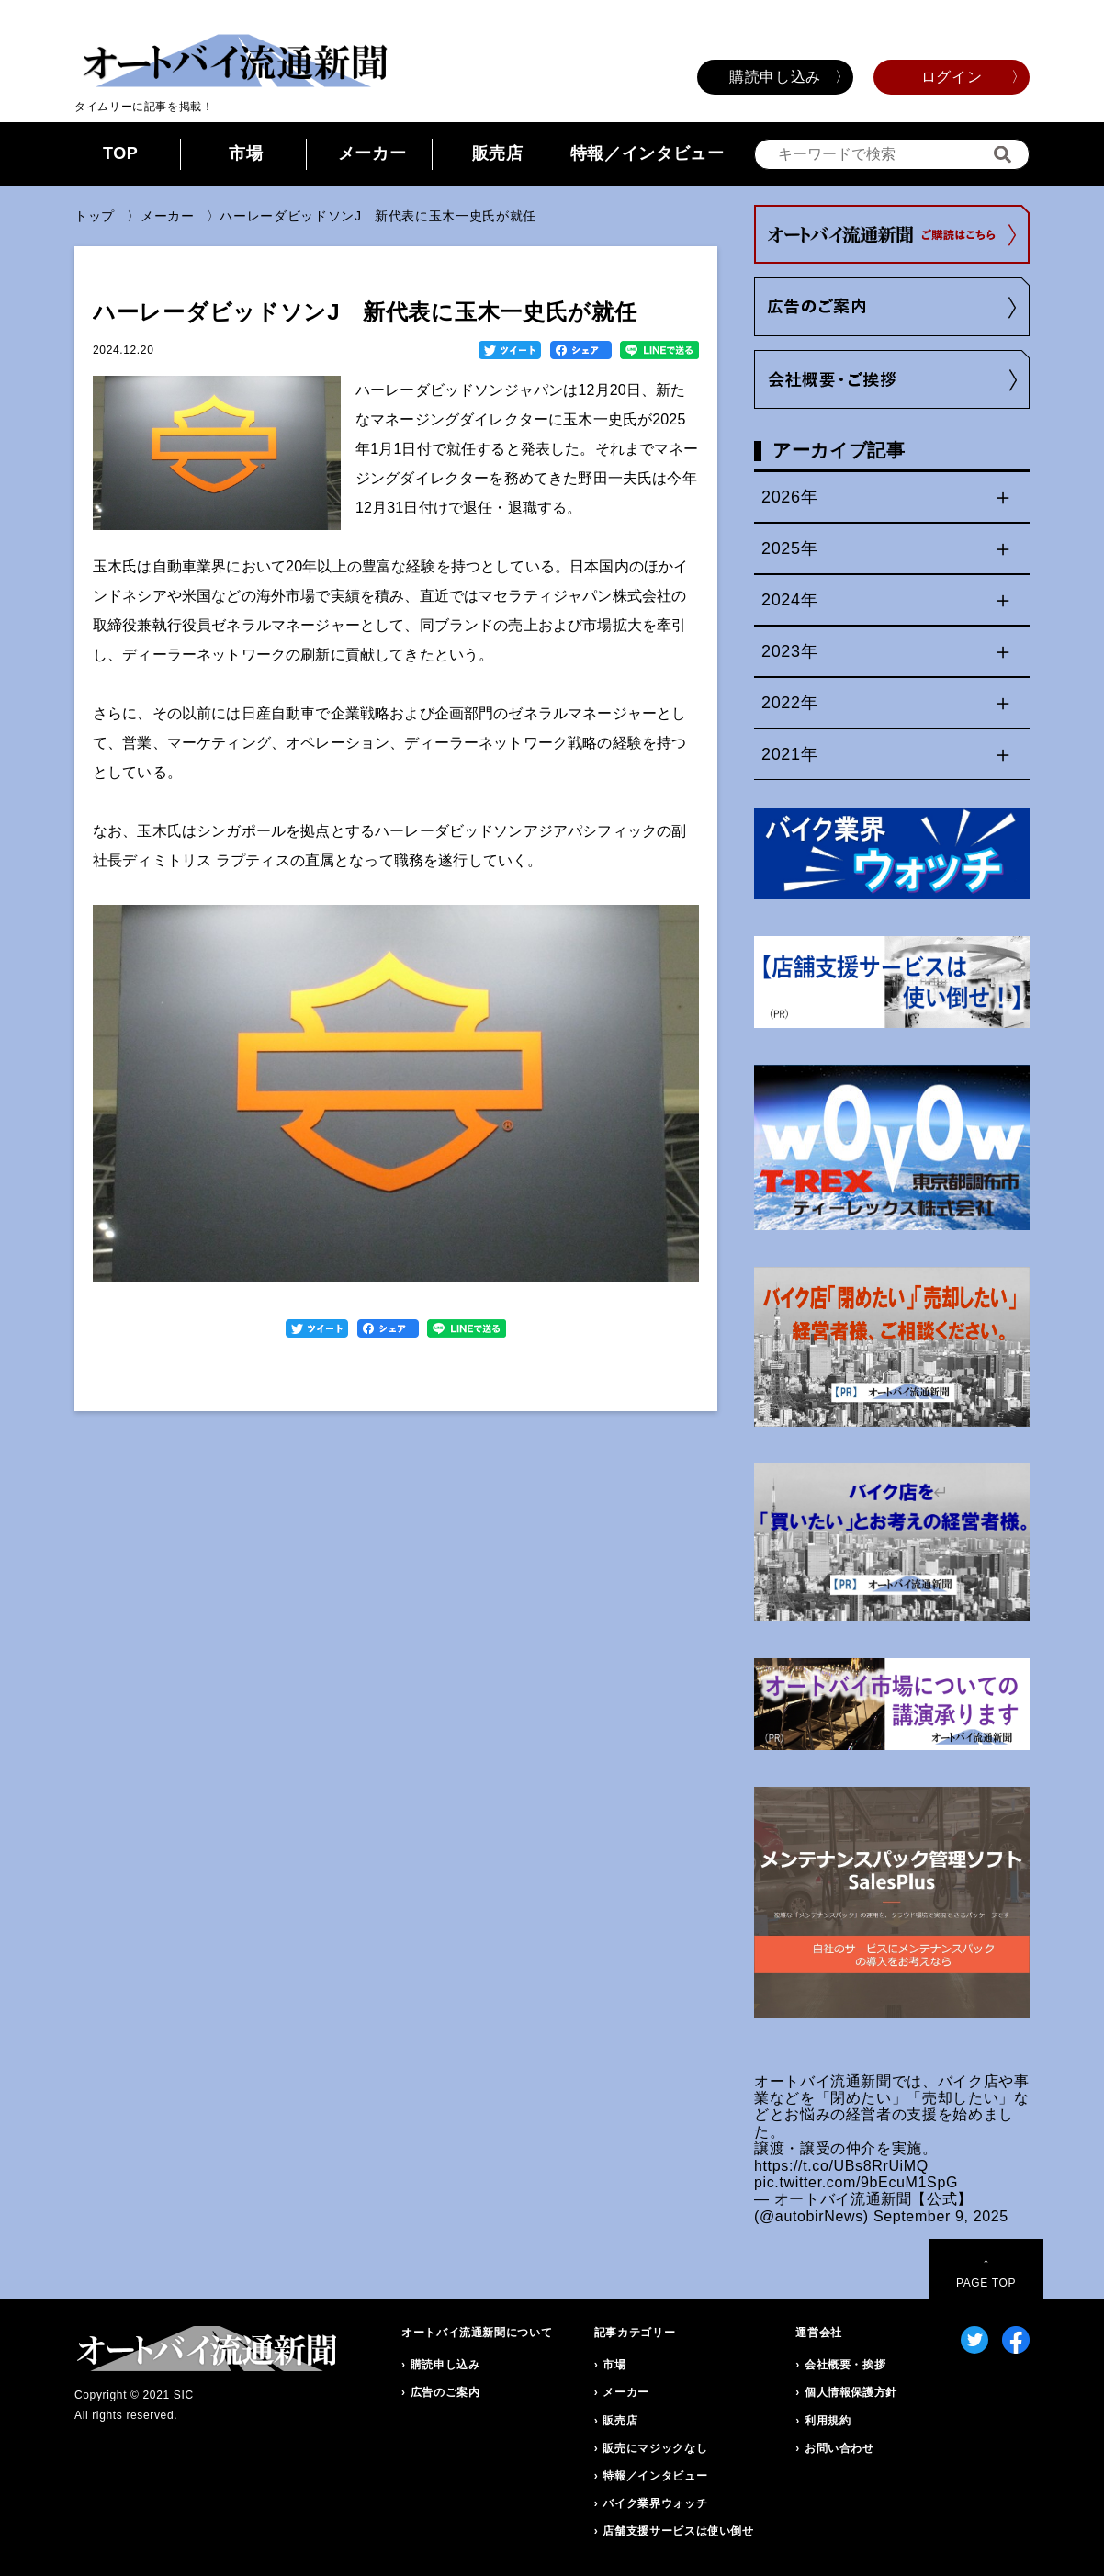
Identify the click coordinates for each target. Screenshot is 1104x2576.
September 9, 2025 (940, 2216)
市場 (246, 153)
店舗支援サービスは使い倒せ (678, 2531)
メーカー (372, 153)
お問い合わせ (839, 2448)
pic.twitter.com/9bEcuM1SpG (856, 2182)
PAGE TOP (986, 2272)
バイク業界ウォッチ (655, 2503)
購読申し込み (775, 77)
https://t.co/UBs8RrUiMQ (841, 2166)
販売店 (498, 153)
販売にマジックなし (655, 2448)
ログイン (952, 77)
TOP (121, 153)
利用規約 (828, 2420)
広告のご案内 (445, 2392)
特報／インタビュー (647, 153)
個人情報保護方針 (851, 2392)
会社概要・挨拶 (845, 2364)
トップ (94, 216)
